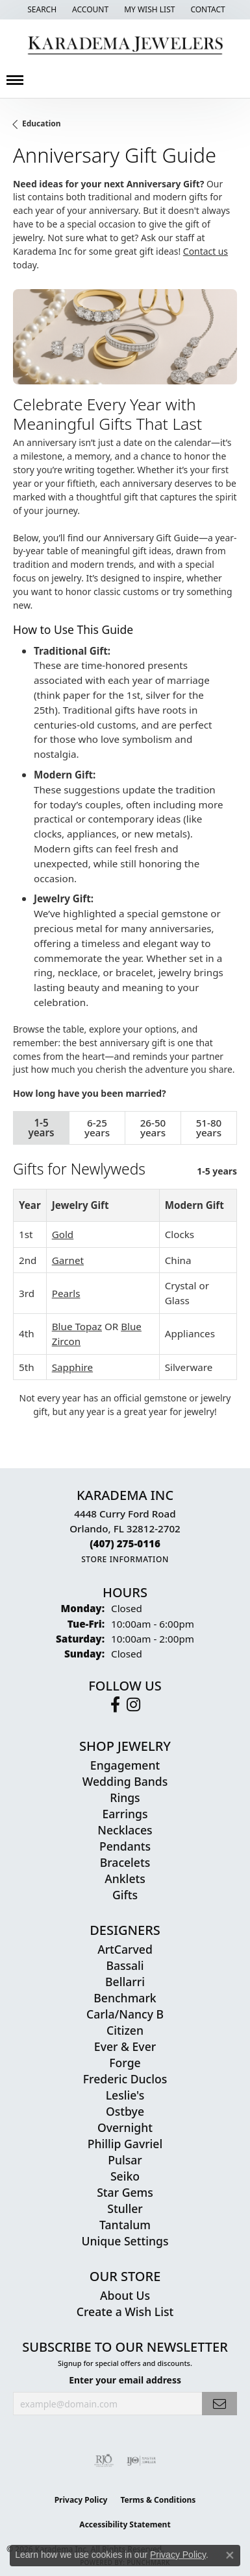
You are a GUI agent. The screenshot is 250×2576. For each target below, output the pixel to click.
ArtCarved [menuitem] (125, 1949)
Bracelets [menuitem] (125, 1862)
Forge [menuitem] (124, 2062)
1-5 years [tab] (41, 1127)
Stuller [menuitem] (125, 2208)
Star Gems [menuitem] (125, 2192)
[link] (206, 9)
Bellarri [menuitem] (125, 1981)
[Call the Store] (125, 1543)
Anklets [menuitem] (125, 1878)
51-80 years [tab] (209, 1127)
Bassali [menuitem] (125, 1965)
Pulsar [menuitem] (125, 2160)
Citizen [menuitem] (125, 2030)
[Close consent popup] (230, 2555)
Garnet (68, 1260)
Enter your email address (125, 2380)
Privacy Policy (81, 2499)
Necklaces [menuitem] (124, 1830)
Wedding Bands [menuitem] (125, 1781)
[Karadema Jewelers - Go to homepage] (125, 45)
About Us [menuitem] (125, 2295)
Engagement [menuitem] (125, 1765)
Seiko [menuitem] (125, 2176)
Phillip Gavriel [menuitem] (125, 2143)
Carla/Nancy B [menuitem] (125, 2014)
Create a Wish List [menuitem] (125, 2311)
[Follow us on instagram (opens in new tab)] (133, 1705)
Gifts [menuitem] (125, 1895)
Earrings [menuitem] (125, 1813)
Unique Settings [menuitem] (125, 2241)
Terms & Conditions (157, 2499)
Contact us (205, 251)
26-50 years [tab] (153, 1127)
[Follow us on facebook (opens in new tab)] (115, 1705)
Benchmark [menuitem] (125, 1998)
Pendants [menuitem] (125, 1846)
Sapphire (72, 1367)
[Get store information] (125, 1559)
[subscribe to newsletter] (219, 2404)
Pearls (66, 1293)
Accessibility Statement (124, 2524)
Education (41, 123)
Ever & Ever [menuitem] (125, 2046)
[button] (40, 9)
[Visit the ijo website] (141, 2460)
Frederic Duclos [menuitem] (125, 2079)
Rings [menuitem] (125, 1797)
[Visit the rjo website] (104, 2460)
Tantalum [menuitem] (125, 2224)
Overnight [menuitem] (125, 2127)
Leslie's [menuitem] (125, 2095)
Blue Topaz (77, 1326)
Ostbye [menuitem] (125, 2111)
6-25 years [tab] (97, 1127)
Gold (63, 1234)
